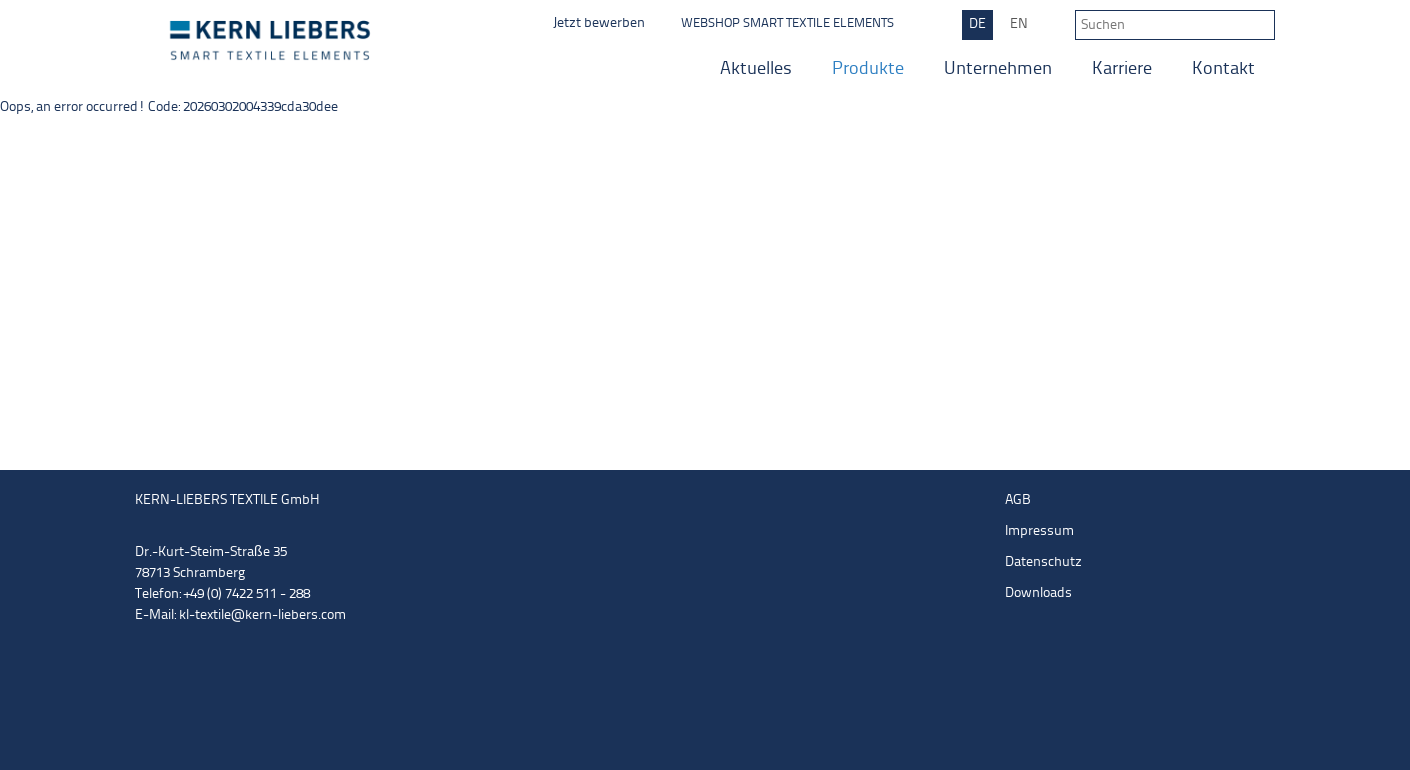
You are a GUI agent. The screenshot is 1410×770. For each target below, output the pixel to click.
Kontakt (1223, 69)
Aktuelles (756, 69)
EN (1019, 24)
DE (977, 24)
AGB (1018, 500)
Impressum (1039, 531)
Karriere (1122, 69)
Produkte (868, 69)
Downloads (1038, 593)
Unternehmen (998, 69)
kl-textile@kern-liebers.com (262, 615)
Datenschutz (1043, 562)
